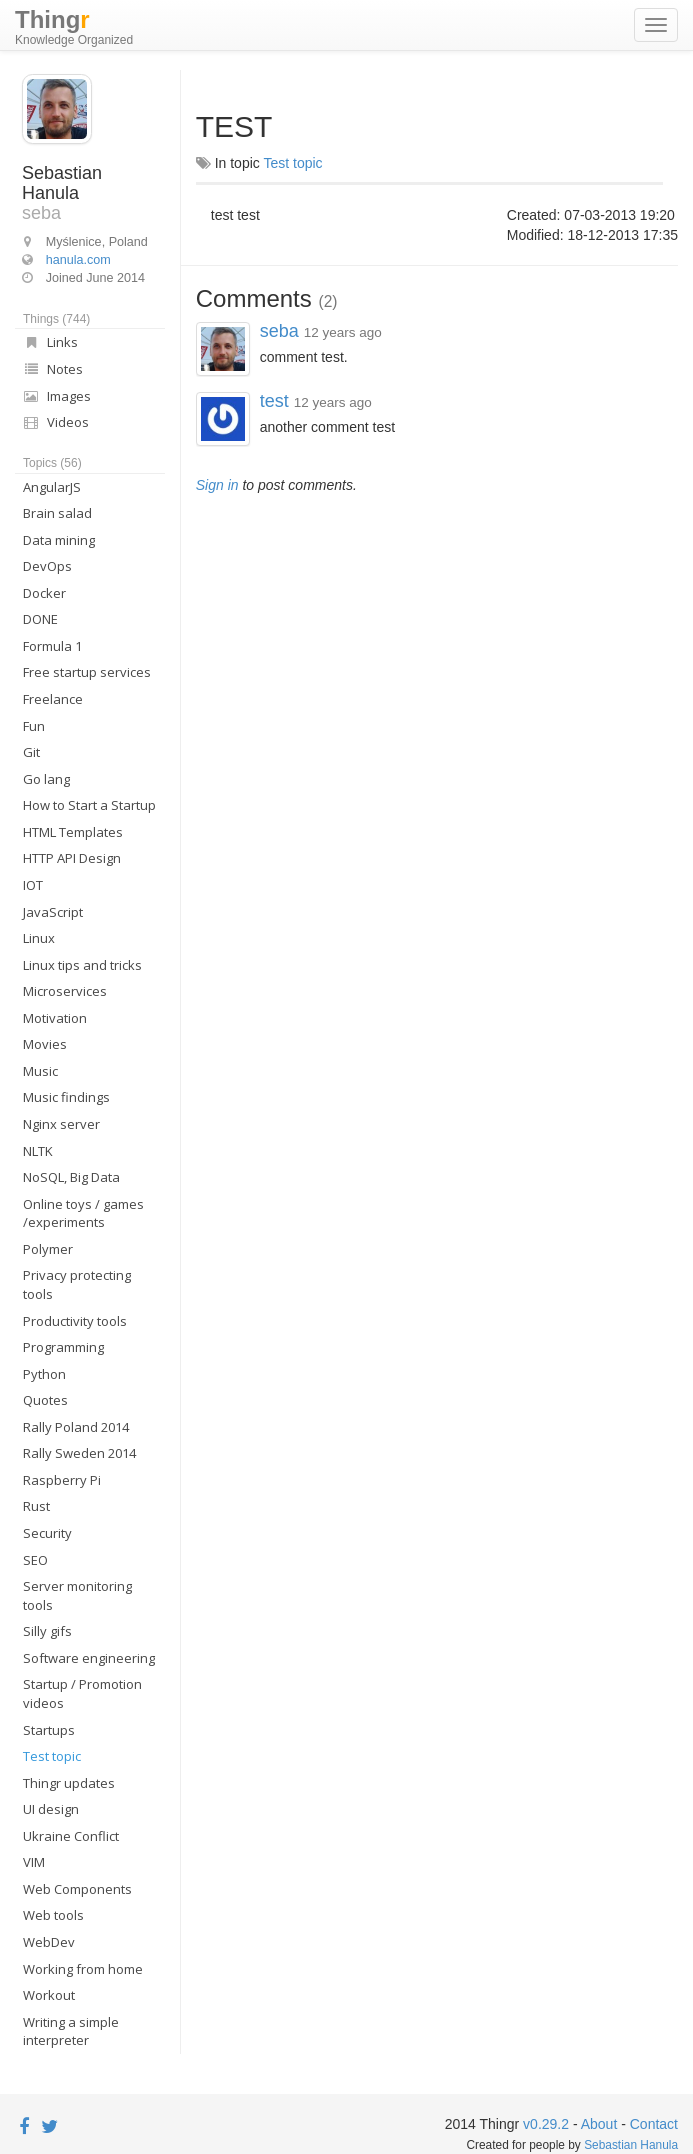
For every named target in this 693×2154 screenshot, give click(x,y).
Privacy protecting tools (77, 1284)
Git (31, 752)
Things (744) (56, 319)
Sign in (217, 485)
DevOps (47, 566)
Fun (34, 726)
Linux (39, 938)
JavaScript (53, 912)
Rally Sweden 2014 (79, 1453)
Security (47, 1533)
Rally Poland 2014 (76, 1427)
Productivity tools (75, 1321)
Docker (44, 593)
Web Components (77, 1889)
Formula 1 (52, 646)
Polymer (48, 1249)
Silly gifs (47, 1631)
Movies (45, 1044)
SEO (35, 1560)
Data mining (59, 540)
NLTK (38, 1151)
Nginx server (61, 1124)
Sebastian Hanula (631, 2145)
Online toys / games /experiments (83, 1213)
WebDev (49, 1942)
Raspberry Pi (62, 1480)
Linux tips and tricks (82, 965)
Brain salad (57, 513)
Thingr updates (69, 1783)
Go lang (46, 779)
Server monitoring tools (77, 1595)
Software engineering (89, 1658)
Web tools (53, 1915)
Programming (63, 1347)
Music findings (66, 1097)
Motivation (55, 1018)
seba (282, 331)
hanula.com (78, 260)
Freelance (53, 699)
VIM (34, 1862)
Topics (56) (52, 463)
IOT (33, 885)
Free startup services (87, 672)
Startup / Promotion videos (82, 1693)
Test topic (52, 1756)
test (277, 401)
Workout (49, 1995)
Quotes (45, 1400)
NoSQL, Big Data (71, 1177)
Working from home (83, 1969)
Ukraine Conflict (71, 1836)
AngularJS (52, 487)
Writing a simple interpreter (71, 2031)
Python (44, 1374)
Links (50, 342)
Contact (654, 2124)
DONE (40, 619)
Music (40, 1071)
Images (57, 396)
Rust (36, 1506)
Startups (49, 1730)
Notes (53, 369)
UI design (51, 1809)
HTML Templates (73, 832)
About (599, 2124)
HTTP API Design (72, 858)
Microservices (65, 991)
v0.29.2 (546, 2124)
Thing (74, 28)
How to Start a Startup (89, 805)
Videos (56, 422)
